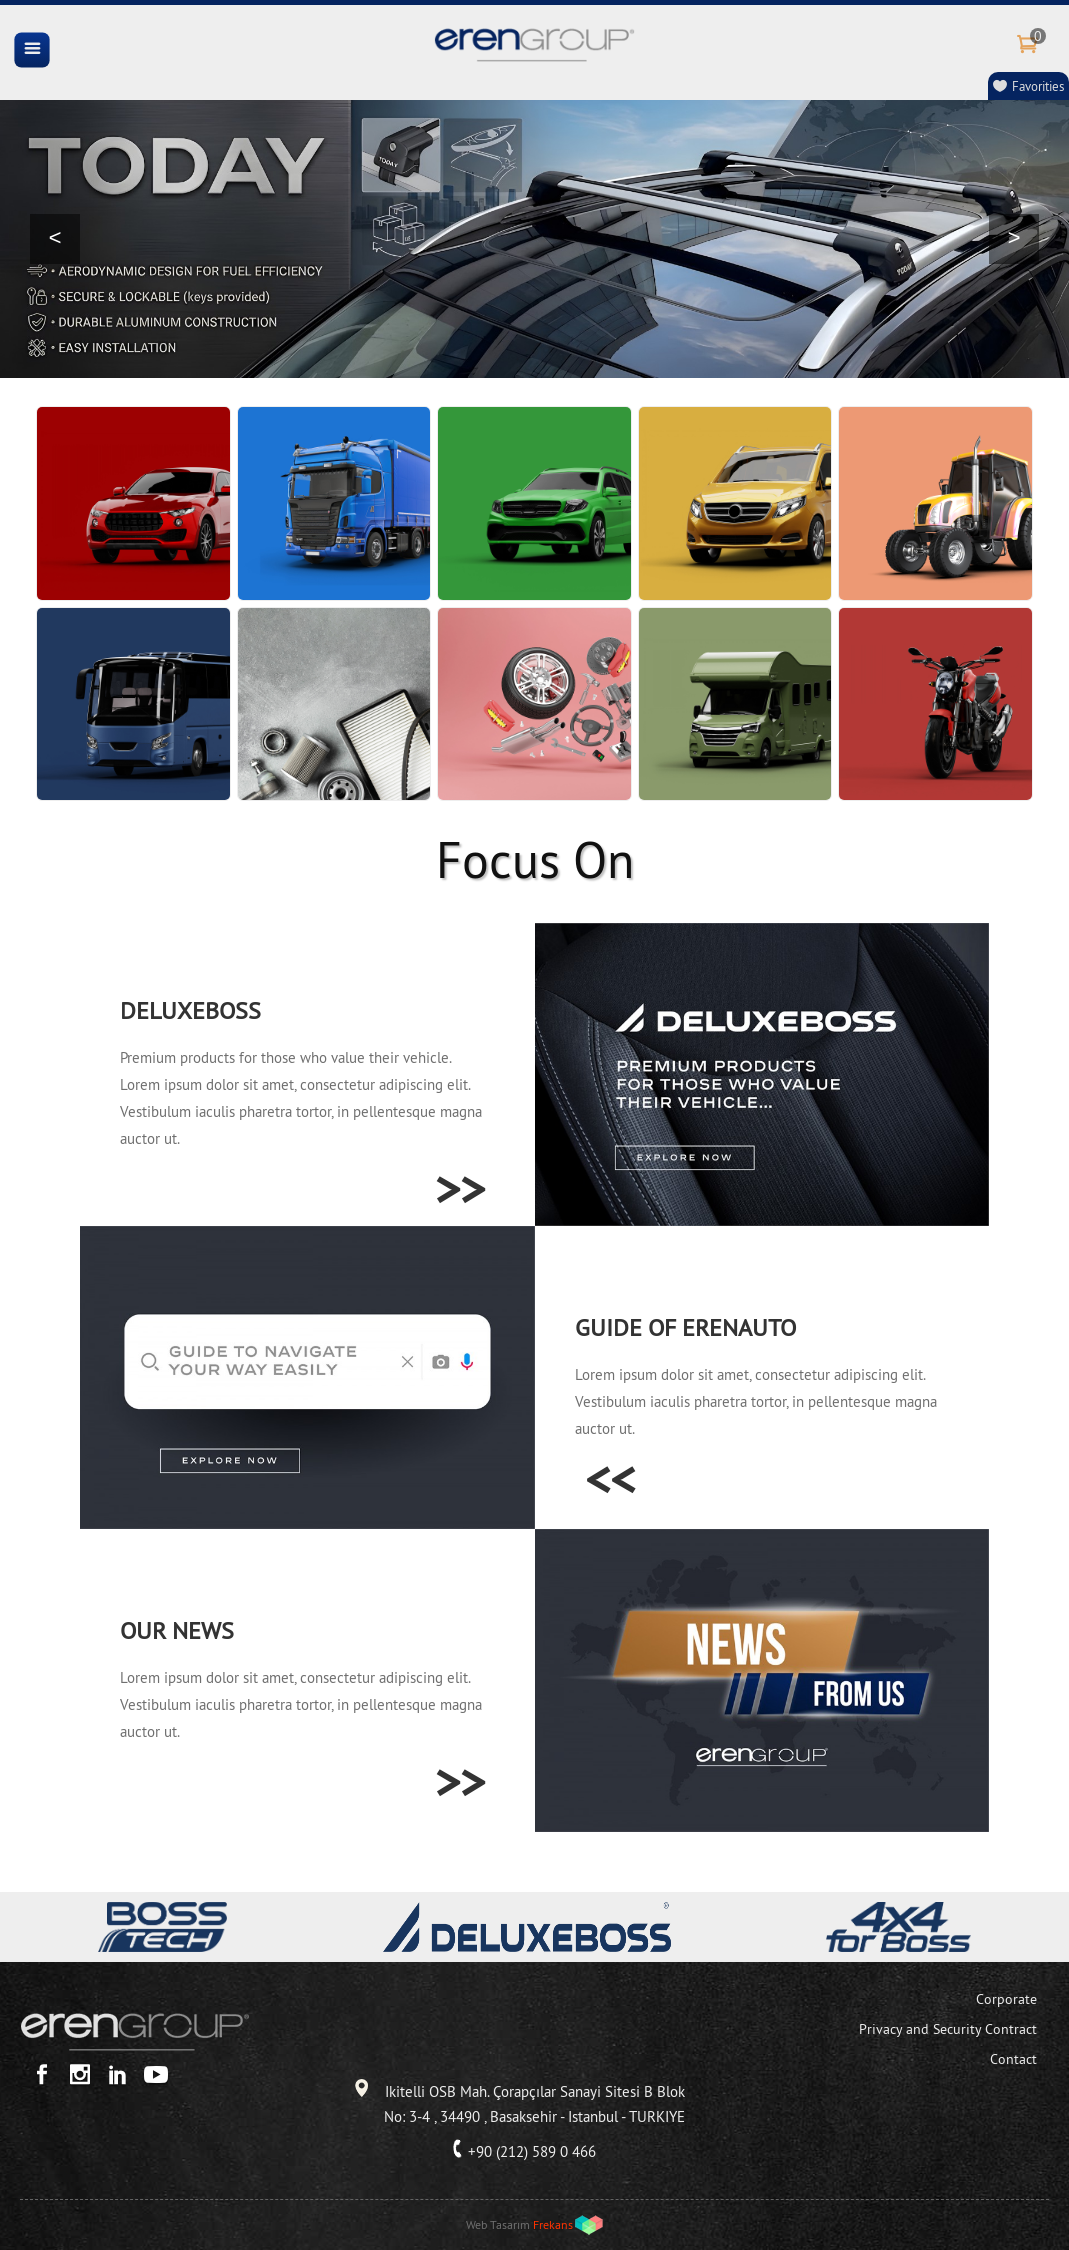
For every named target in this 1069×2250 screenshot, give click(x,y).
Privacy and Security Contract (948, 2029)
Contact (1013, 2059)
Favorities (1038, 86)
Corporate (1006, 1999)
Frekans (553, 2224)
